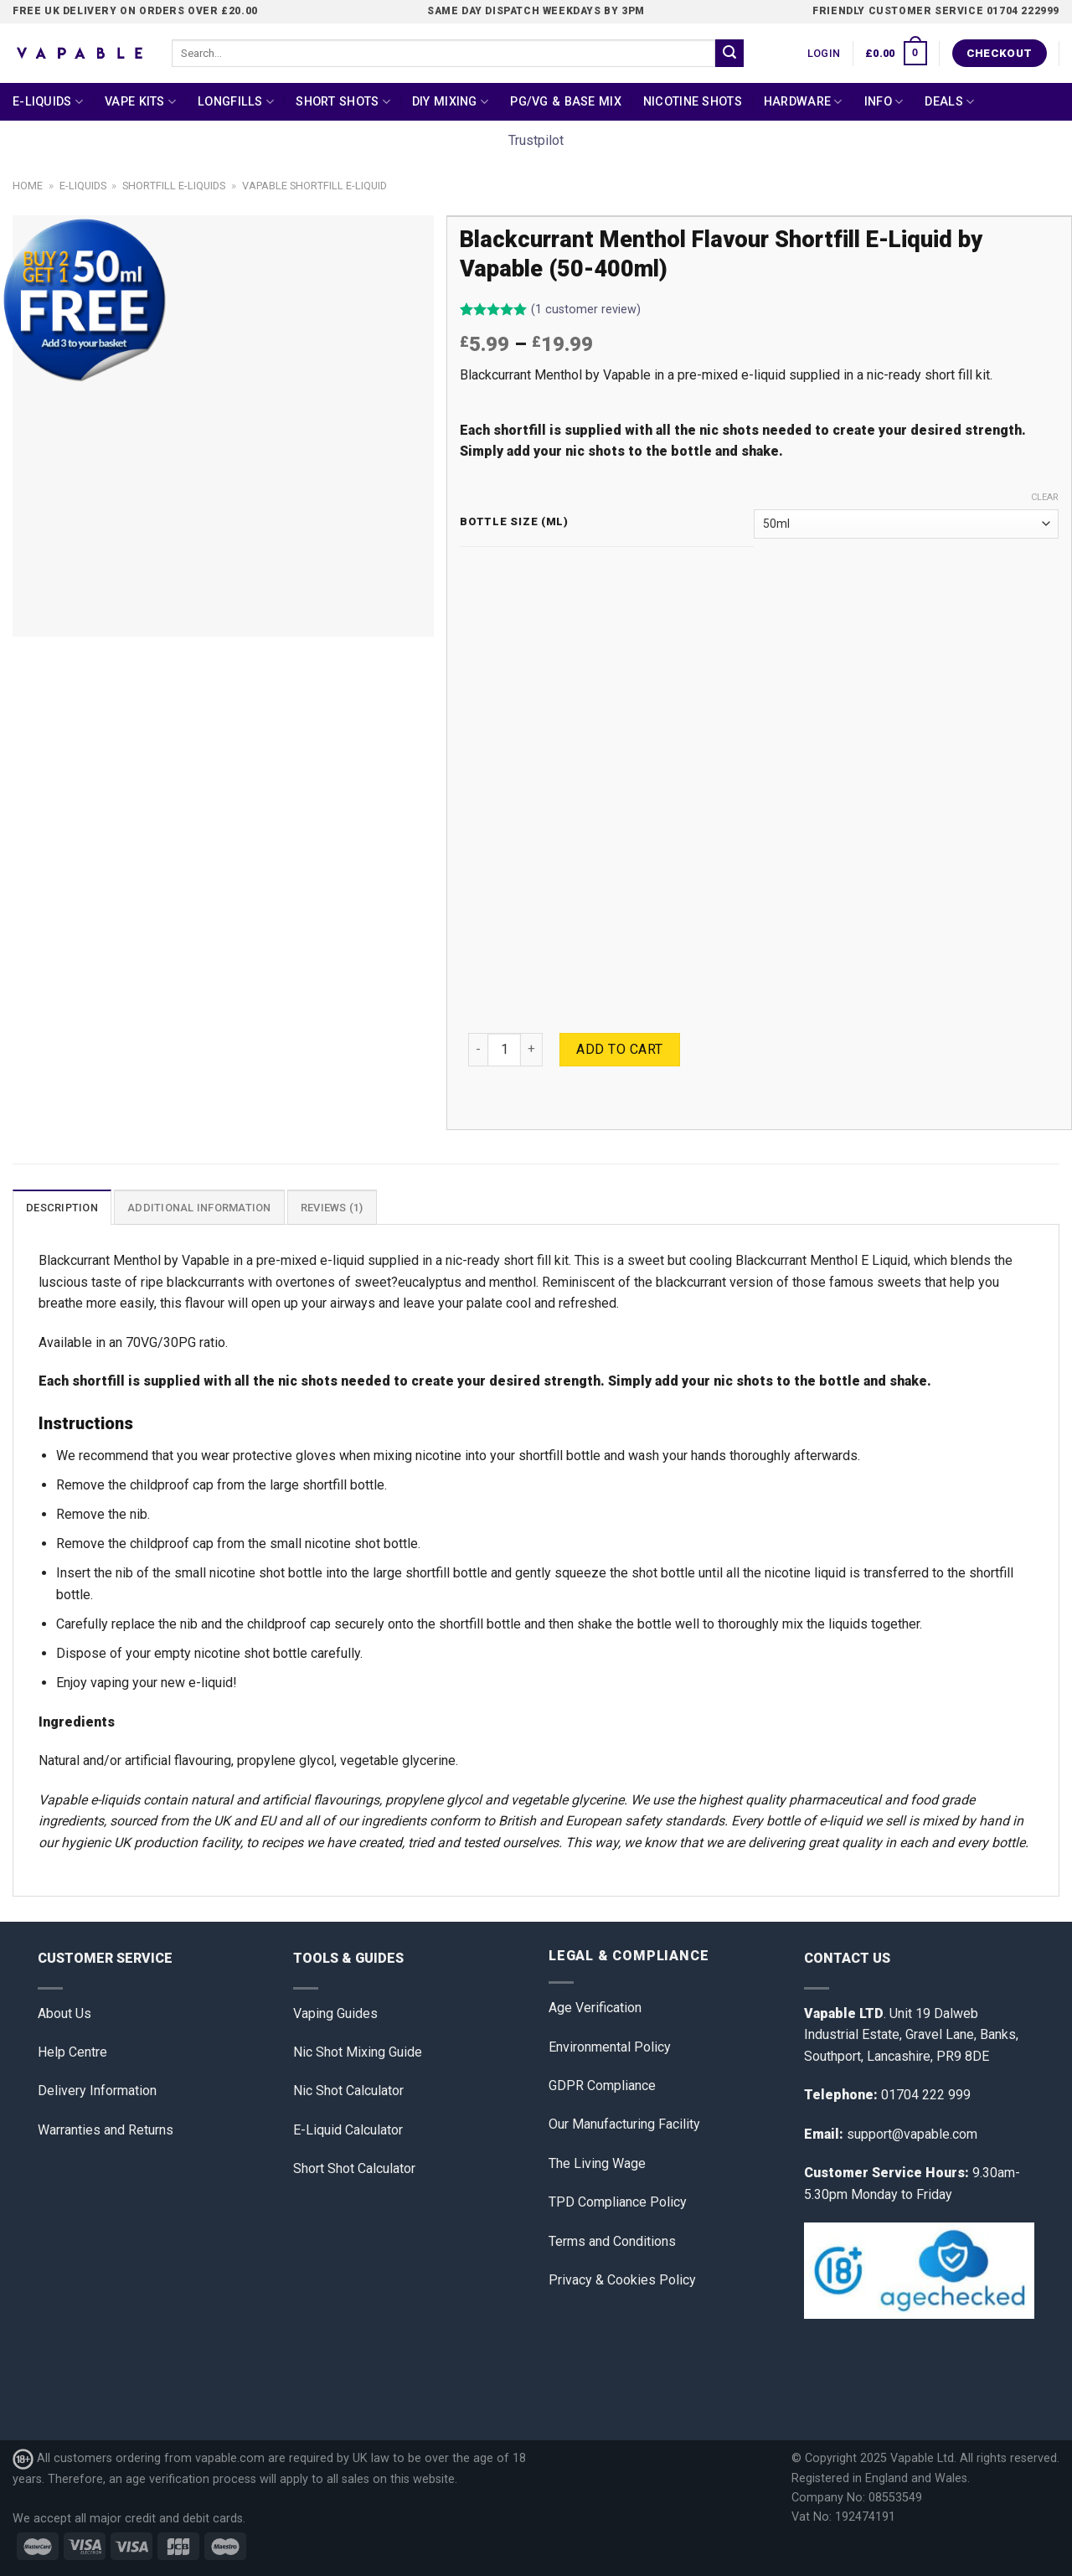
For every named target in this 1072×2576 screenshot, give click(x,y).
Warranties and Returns (105, 2130)
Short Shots (343, 102)
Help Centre (72, 2052)
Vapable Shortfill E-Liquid (314, 185)
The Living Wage (597, 2163)
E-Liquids (48, 102)
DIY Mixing (450, 102)
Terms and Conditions (612, 2241)
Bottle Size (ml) (514, 522)
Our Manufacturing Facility (624, 2124)
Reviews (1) (332, 1207)
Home (28, 185)
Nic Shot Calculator (348, 2090)
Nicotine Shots (692, 102)
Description (62, 1207)
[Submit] (729, 53)
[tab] (62, 1207)
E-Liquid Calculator (348, 2130)
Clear (1045, 497)
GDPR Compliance (602, 2085)
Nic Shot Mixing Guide (357, 2052)
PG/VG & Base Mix (565, 102)
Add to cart (619, 1049)
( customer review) (586, 309)
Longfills (236, 102)
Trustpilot (536, 140)
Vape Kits (140, 102)
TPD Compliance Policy (618, 2202)
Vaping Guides (335, 2013)
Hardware (803, 102)
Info (884, 102)
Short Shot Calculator (354, 2168)
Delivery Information (97, 2090)
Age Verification (595, 2008)
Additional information (199, 1207)
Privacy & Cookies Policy (622, 2280)
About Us (64, 2013)
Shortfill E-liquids (173, 185)
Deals (949, 102)
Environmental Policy (610, 2047)
